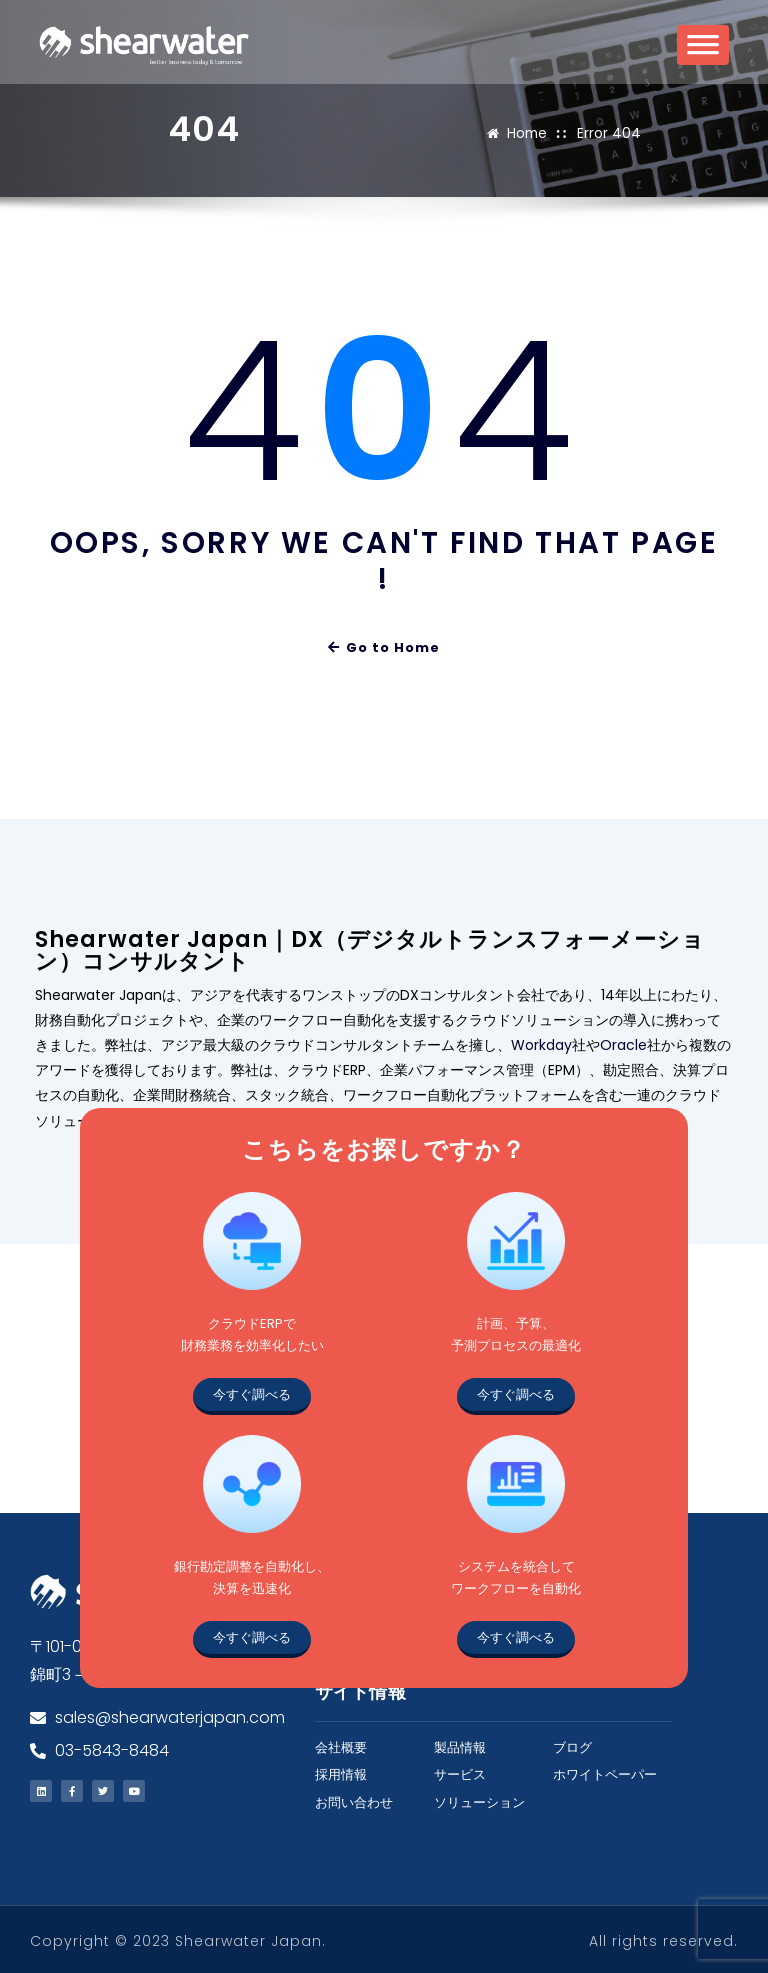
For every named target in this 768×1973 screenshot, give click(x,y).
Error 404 (609, 132)
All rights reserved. (663, 1938)
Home (529, 132)
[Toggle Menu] (703, 51)
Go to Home (384, 646)
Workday (541, 1043)
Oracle (623, 1043)
